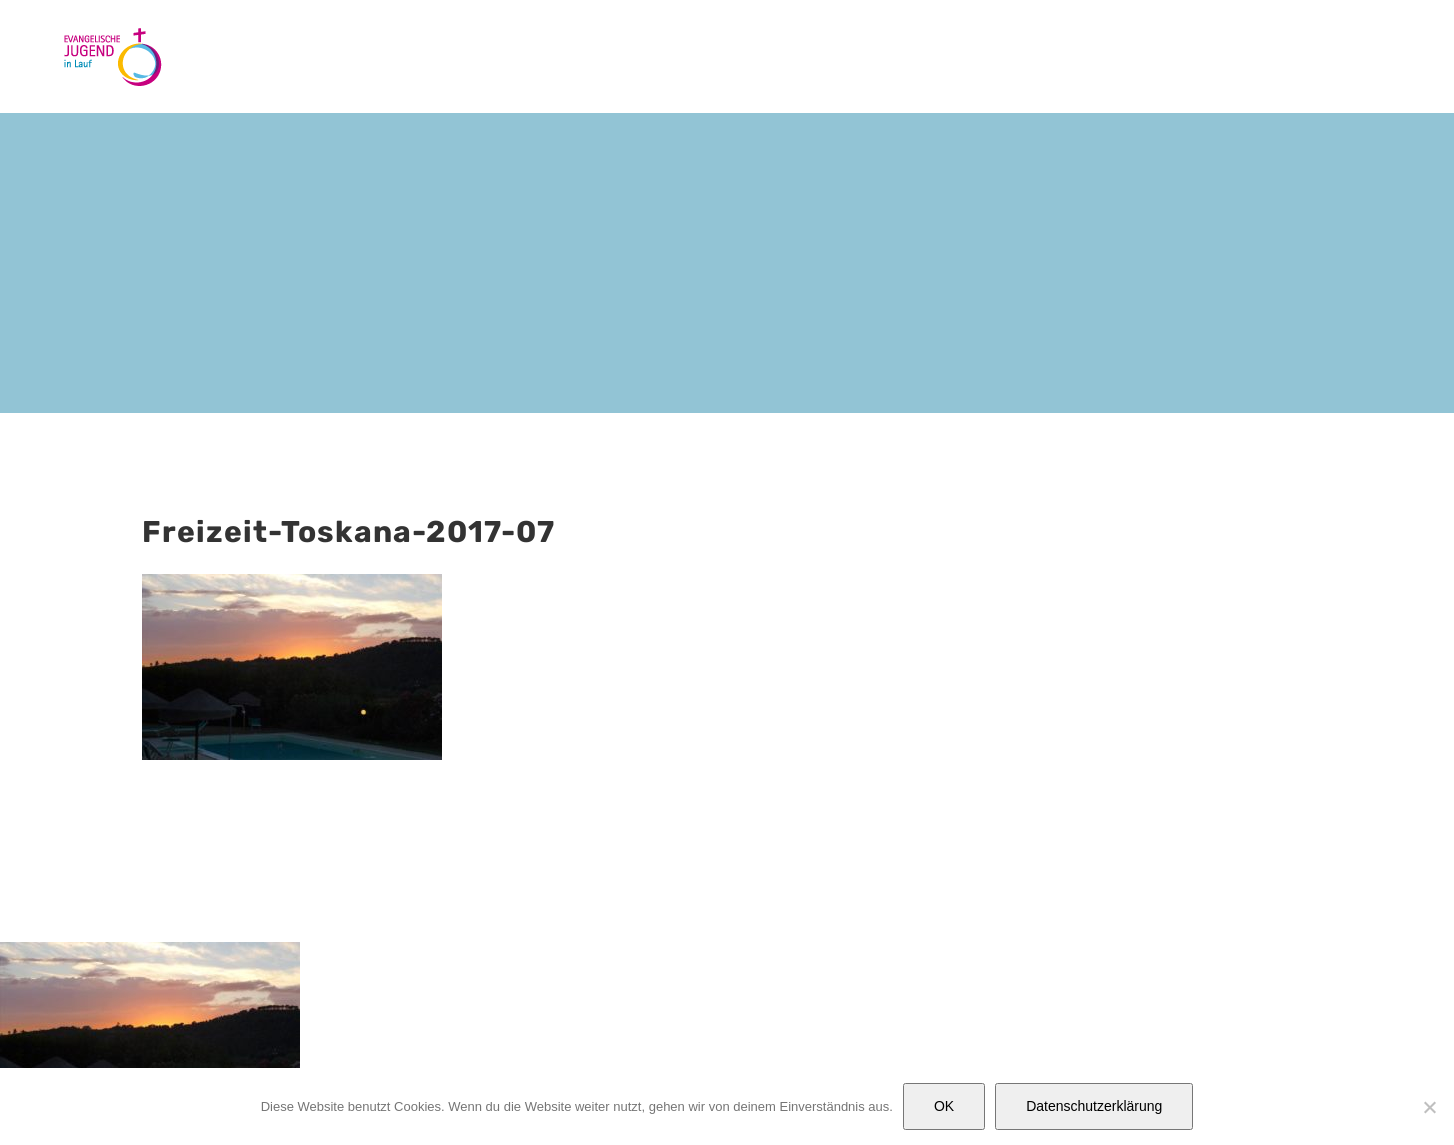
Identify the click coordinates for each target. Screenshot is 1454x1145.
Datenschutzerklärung (1094, 1106)
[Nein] (1429, 1107)
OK (944, 1106)
